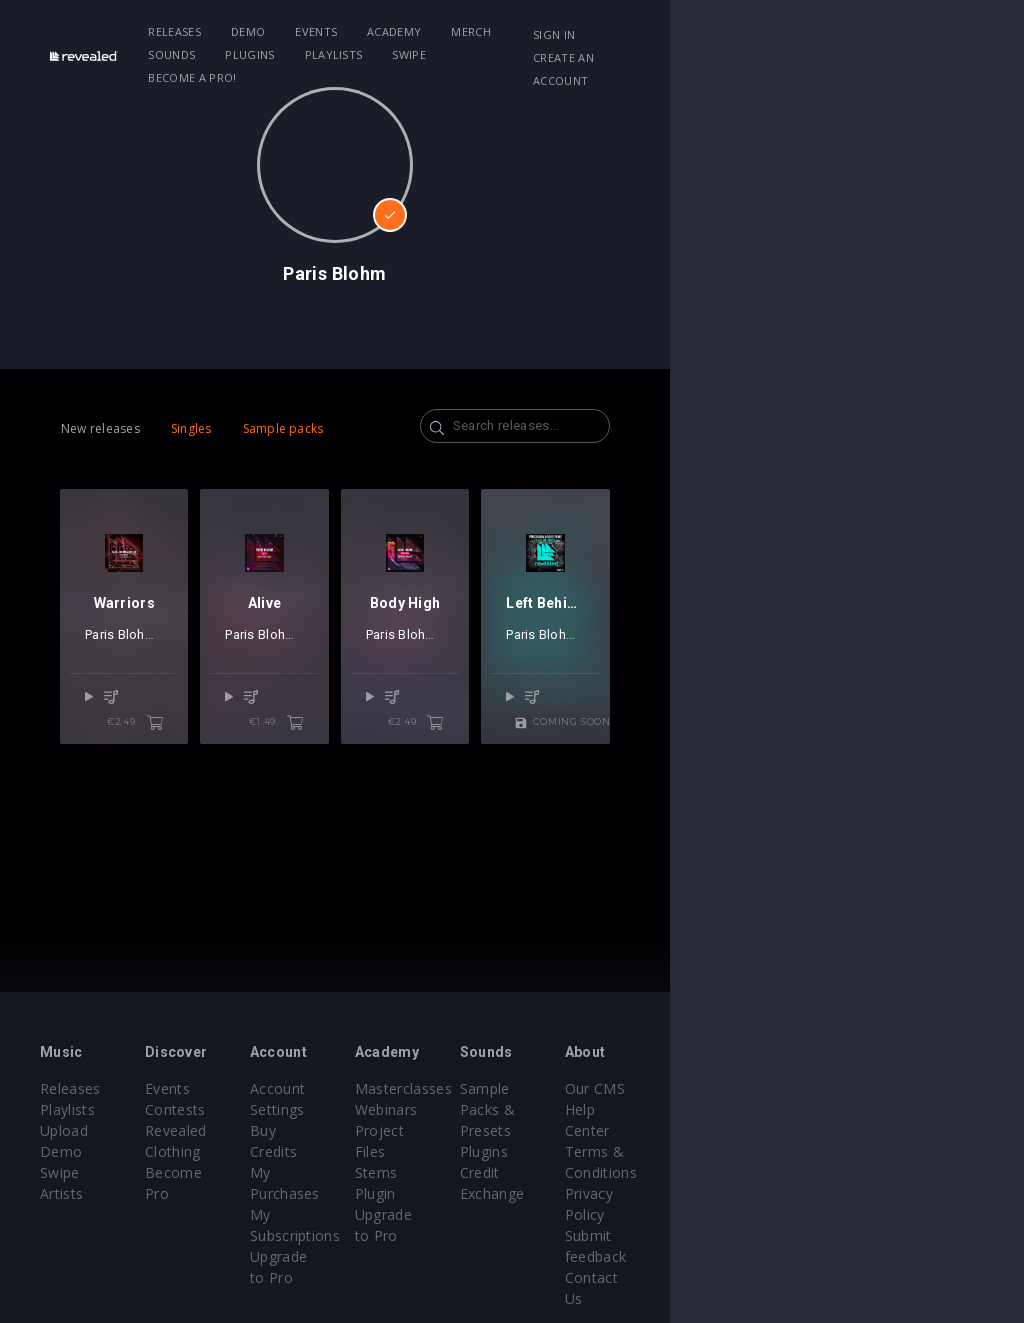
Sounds (587, 31)
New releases (100, 428)
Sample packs (283, 428)
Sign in (841, 34)
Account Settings (425, 1088)
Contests (234, 1109)
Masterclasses (580, 1088)
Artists (61, 1172)
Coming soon (890, 787)
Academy (437, 31)
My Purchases (415, 1130)
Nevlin (190, 723)
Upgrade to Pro (420, 1172)
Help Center (900, 1109)
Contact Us (897, 1214)
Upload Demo (87, 1130)
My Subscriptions (425, 1151)
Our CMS (890, 1088)
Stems (553, 1151)
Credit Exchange (750, 1151)
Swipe (209, 54)
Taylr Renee (893, 723)
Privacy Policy (906, 1172)
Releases (218, 31)
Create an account (879, 57)
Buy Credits (407, 1109)
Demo (291, 31)
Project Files (574, 1130)
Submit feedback (916, 1193)
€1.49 (453, 787)
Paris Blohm (120, 723)
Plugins (665, 31)
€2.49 (223, 787)
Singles (191, 428)
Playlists (749, 31)
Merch (515, 31)
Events (360, 31)
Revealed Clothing (264, 1130)
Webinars (563, 1109)
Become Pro (246, 1151)
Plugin (552, 1172)
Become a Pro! (299, 54)
